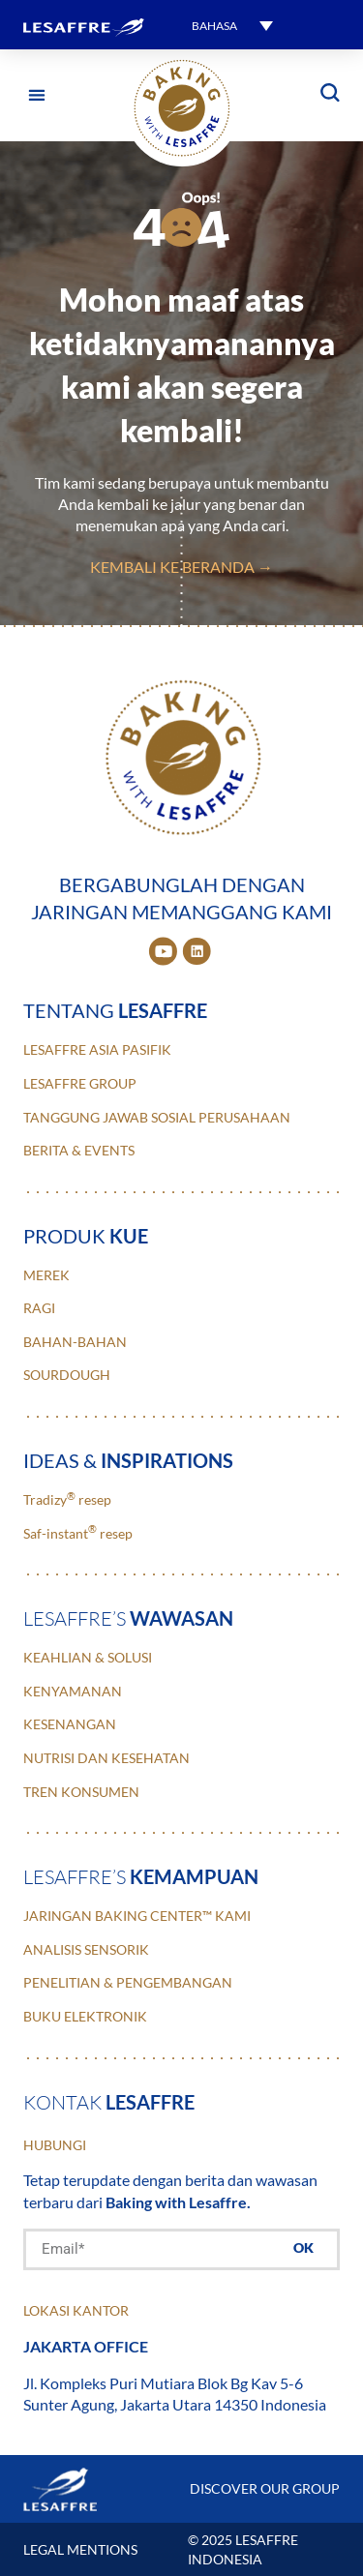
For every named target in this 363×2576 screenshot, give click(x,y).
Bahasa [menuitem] (214, 25)
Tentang (115, 1010)
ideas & (128, 1460)
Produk (85, 1235)
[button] (36, 95)
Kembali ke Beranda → (181, 566)
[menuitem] (232, 25)
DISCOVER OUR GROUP (265, 2488)
